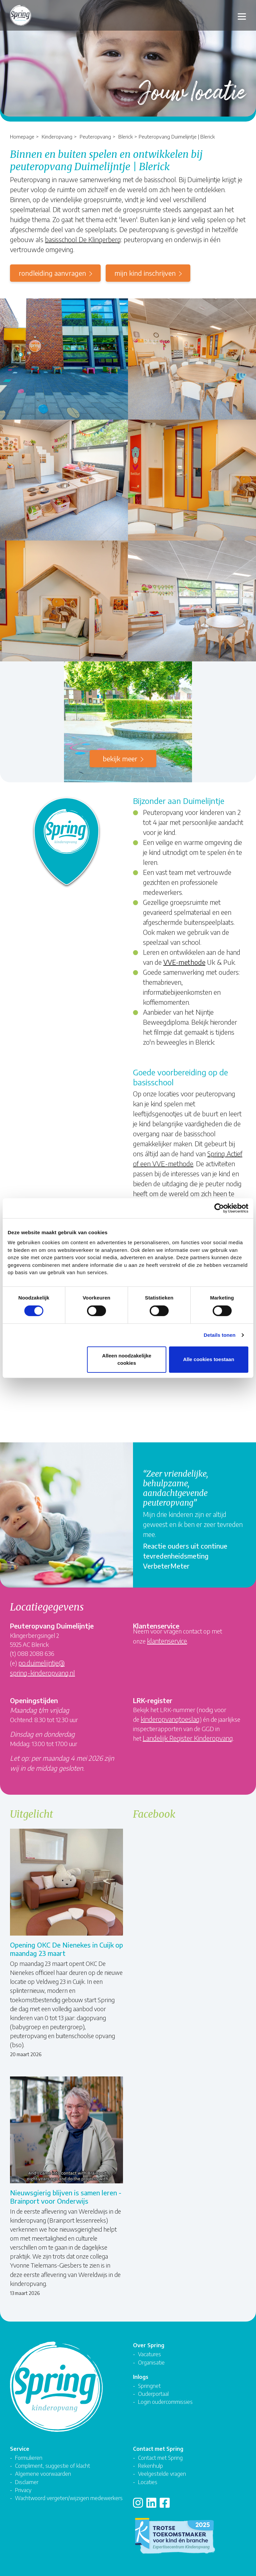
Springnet (149, 2385)
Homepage (22, 136)
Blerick (125, 136)
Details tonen (219, 1335)
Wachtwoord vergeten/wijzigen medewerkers (69, 2497)
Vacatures (149, 2354)
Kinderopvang (57, 136)
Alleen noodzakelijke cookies (126, 1359)
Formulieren (28, 2457)
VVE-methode (184, 962)
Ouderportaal (153, 2393)
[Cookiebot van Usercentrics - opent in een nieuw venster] (219, 1208)
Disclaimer (26, 2481)
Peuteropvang (95, 136)
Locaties (147, 2481)
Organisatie (151, 2362)
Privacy (23, 2489)
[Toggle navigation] (242, 15)
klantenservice (167, 1641)
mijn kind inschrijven (145, 273)
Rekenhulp (150, 2465)
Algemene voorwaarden (43, 2473)
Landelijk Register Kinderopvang (188, 1738)
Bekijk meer (120, 758)
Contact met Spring (160, 2457)
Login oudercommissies (165, 2401)
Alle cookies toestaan (208, 1359)
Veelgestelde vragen (162, 2473)
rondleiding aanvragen (52, 273)
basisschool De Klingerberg (83, 239)
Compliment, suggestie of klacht (52, 2465)
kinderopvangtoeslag (170, 1719)
